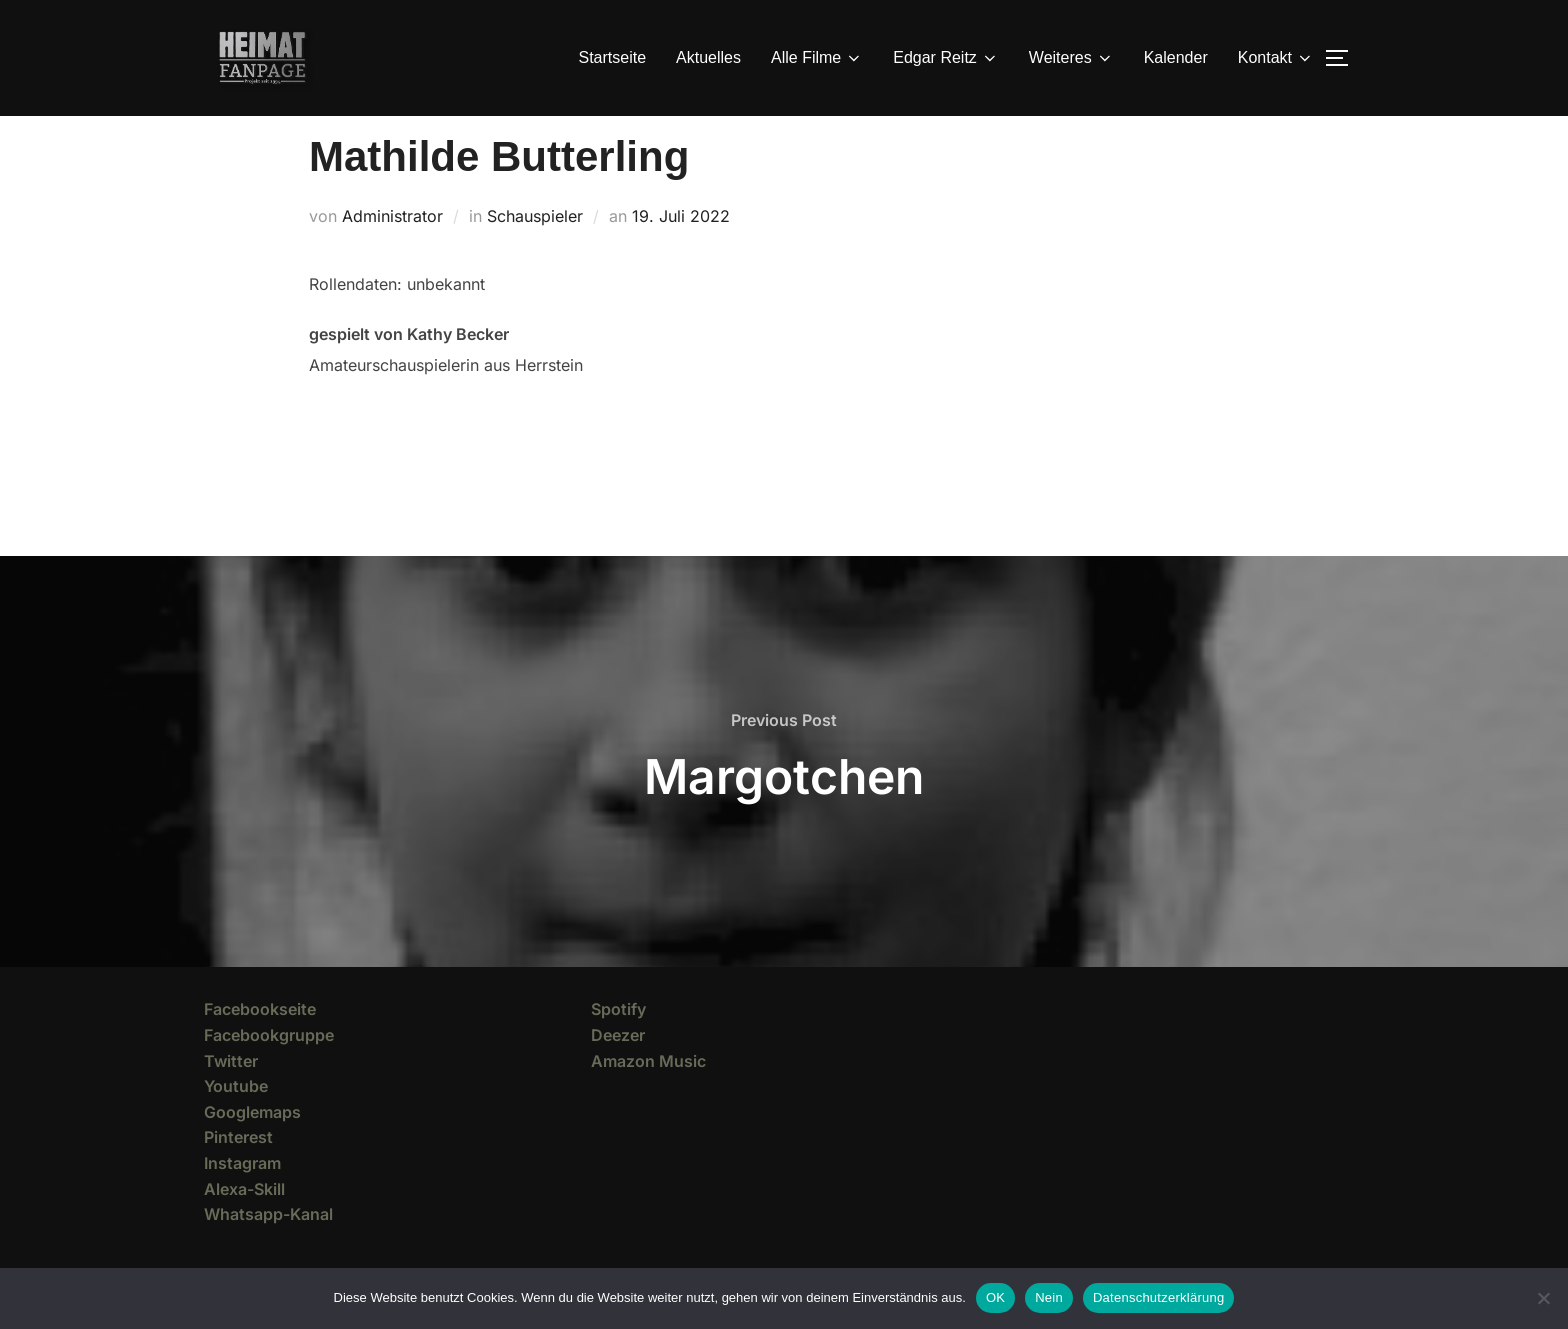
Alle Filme (817, 58)
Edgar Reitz (946, 58)
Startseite (613, 57)
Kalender (1176, 57)
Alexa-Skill (244, 1224)
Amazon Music (648, 1097)
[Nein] (1543, 1298)
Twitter (231, 1097)
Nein (1049, 1297)
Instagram (242, 1199)
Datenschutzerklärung (1158, 1297)
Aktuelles (708, 57)
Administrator (392, 252)
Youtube (236, 1122)
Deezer (618, 1071)
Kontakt (1276, 58)
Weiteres (1071, 58)
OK (995, 1297)
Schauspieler (535, 252)
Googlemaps (252, 1148)
